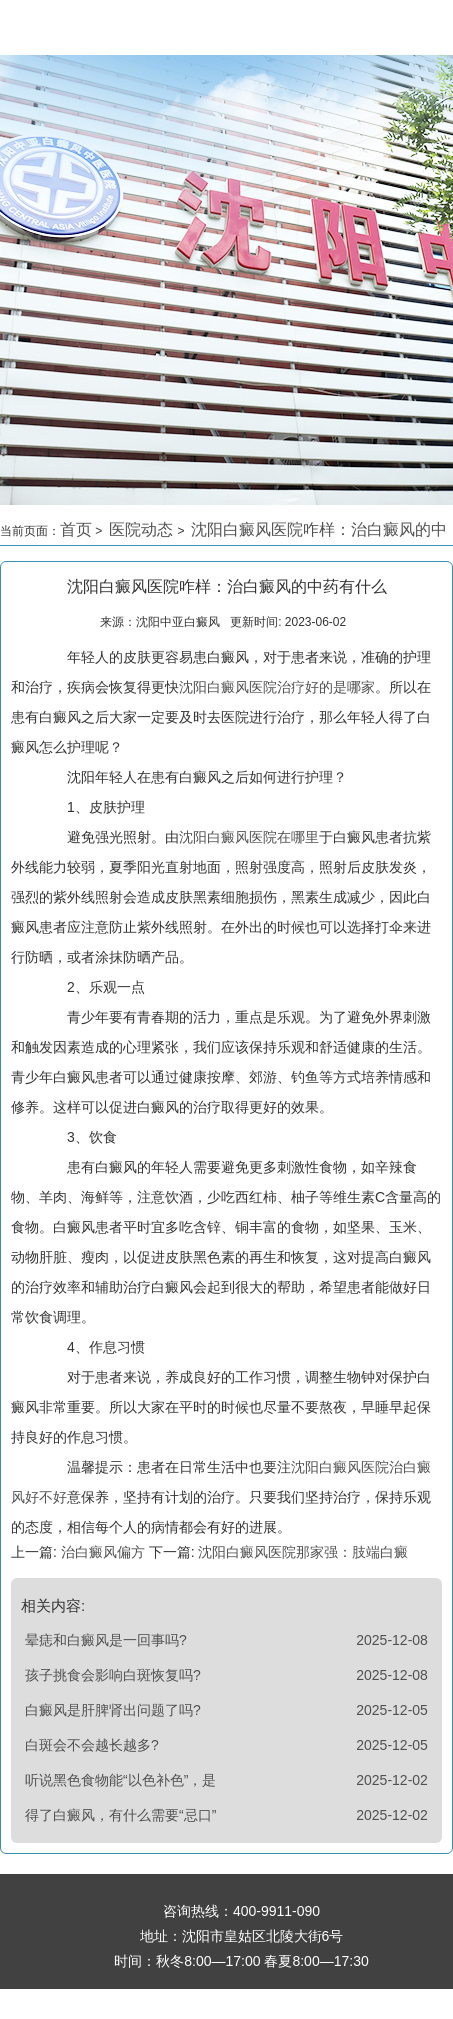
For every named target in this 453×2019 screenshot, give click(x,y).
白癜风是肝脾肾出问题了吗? (113, 1710)
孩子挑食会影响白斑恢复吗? (113, 1675)
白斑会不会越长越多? (92, 1745)
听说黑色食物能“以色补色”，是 (120, 1780)
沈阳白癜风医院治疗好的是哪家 (277, 687)
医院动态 (143, 529)
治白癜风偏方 (103, 1552)
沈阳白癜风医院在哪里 (249, 837)
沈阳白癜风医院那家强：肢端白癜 (302, 1552)
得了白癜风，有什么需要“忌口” (120, 1815)
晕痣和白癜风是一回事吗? (106, 1640)
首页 (76, 529)
